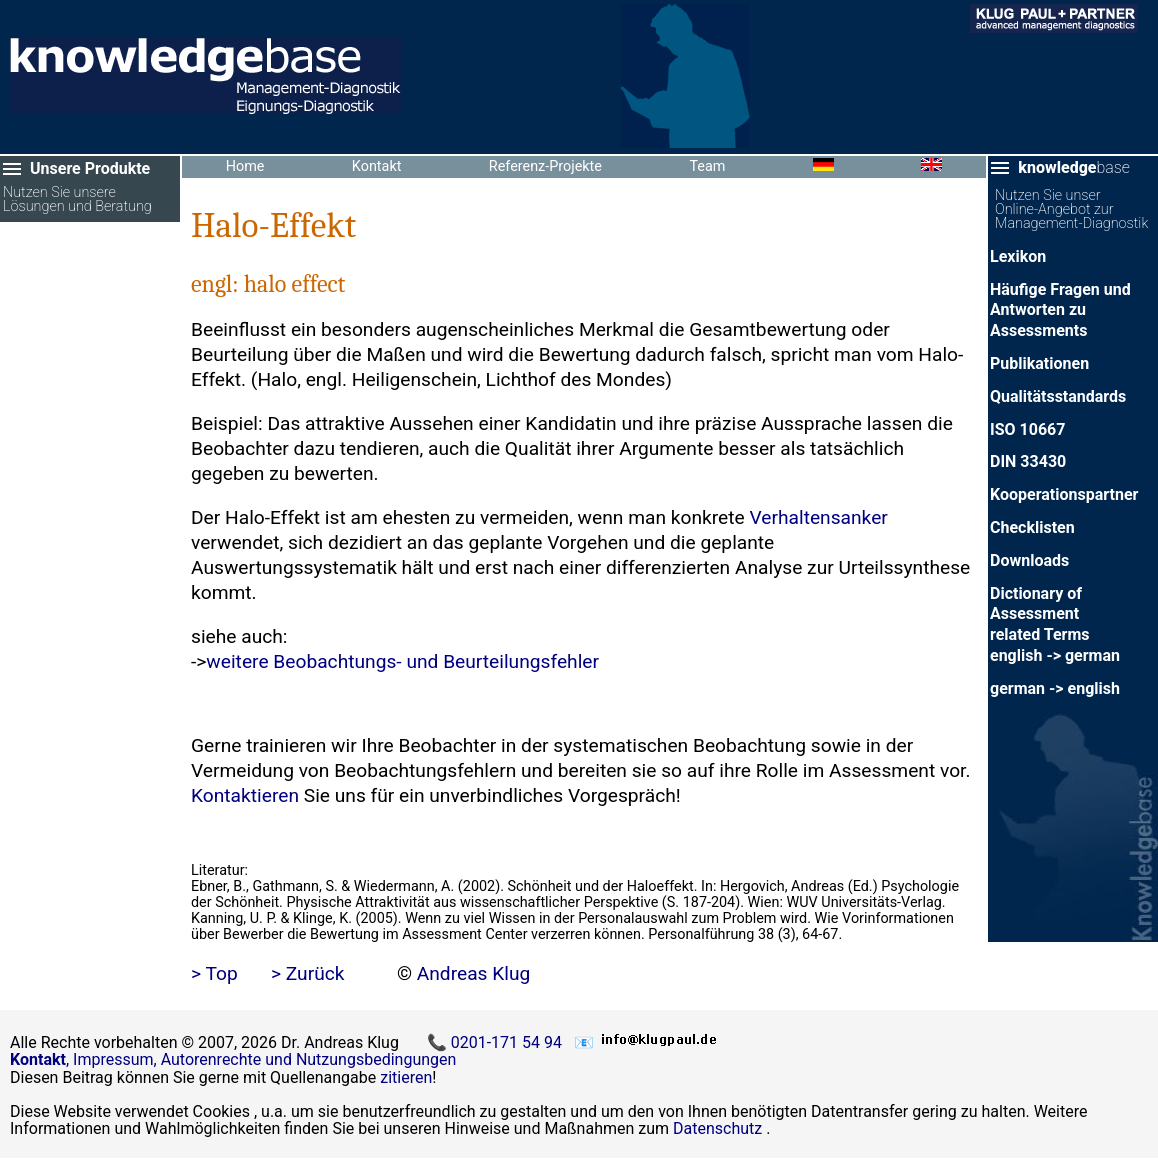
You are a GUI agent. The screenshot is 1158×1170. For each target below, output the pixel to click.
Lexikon (1018, 256)
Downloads (1029, 560)
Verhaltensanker (818, 517)
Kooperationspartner (1064, 494)
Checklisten (1032, 527)
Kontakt (377, 166)
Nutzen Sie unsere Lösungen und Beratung (77, 200)
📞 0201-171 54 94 (496, 1042)
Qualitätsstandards (1058, 396)
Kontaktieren (245, 795)
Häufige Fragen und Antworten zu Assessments (1060, 310)
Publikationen (1039, 363)
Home (245, 166)
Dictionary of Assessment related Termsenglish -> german (1055, 624)
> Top (214, 973)
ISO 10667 (1027, 429)
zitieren (406, 1077)
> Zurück (308, 973)
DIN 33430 (1028, 461)
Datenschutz (717, 1128)
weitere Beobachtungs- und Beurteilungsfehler (402, 661)
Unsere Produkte (90, 168)
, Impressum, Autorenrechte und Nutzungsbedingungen (233, 1059)
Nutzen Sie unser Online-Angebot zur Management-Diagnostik (1071, 210)
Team (707, 166)
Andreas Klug (474, 973)
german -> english (1055, 688)
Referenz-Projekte (545, 166)
